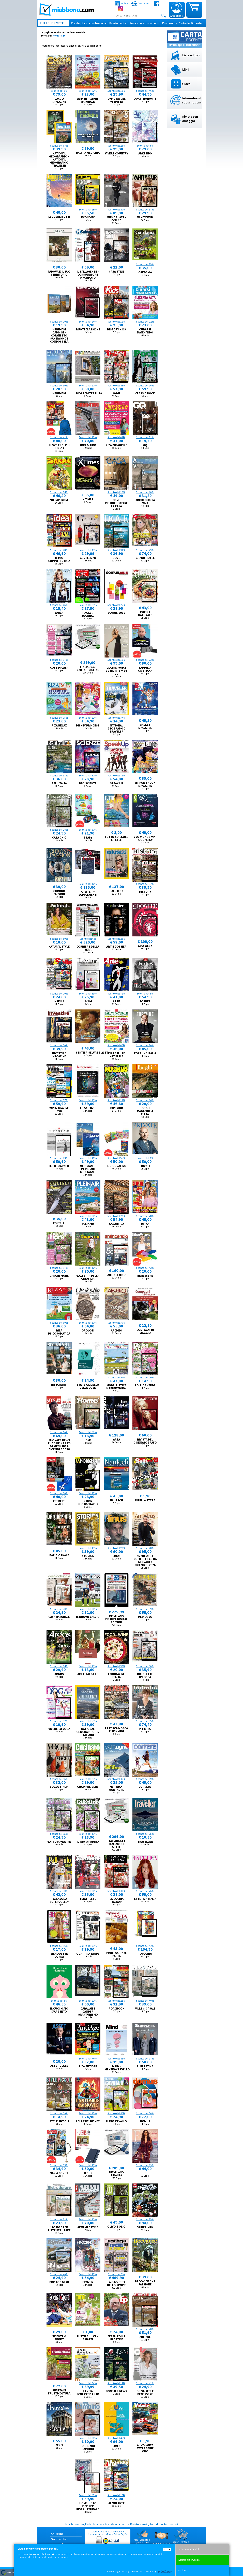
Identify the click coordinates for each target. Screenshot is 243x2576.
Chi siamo (57, 2534)
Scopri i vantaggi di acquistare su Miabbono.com (181, 2539)
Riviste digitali (118, 23)
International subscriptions (192, 100)
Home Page (59, 35)
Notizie (121, 3)
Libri (185, 69)
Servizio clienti (60, 2539)
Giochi (186, 84)
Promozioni (169, 23)
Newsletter (140, 3)
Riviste (75, 23)
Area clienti (176, 10)
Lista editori (191, 55)
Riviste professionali (94, 23)
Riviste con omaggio (190, 118)
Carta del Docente (190, 23)
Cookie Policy (111, 2571)
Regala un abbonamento (144, 23)
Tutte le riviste (52, 23)
